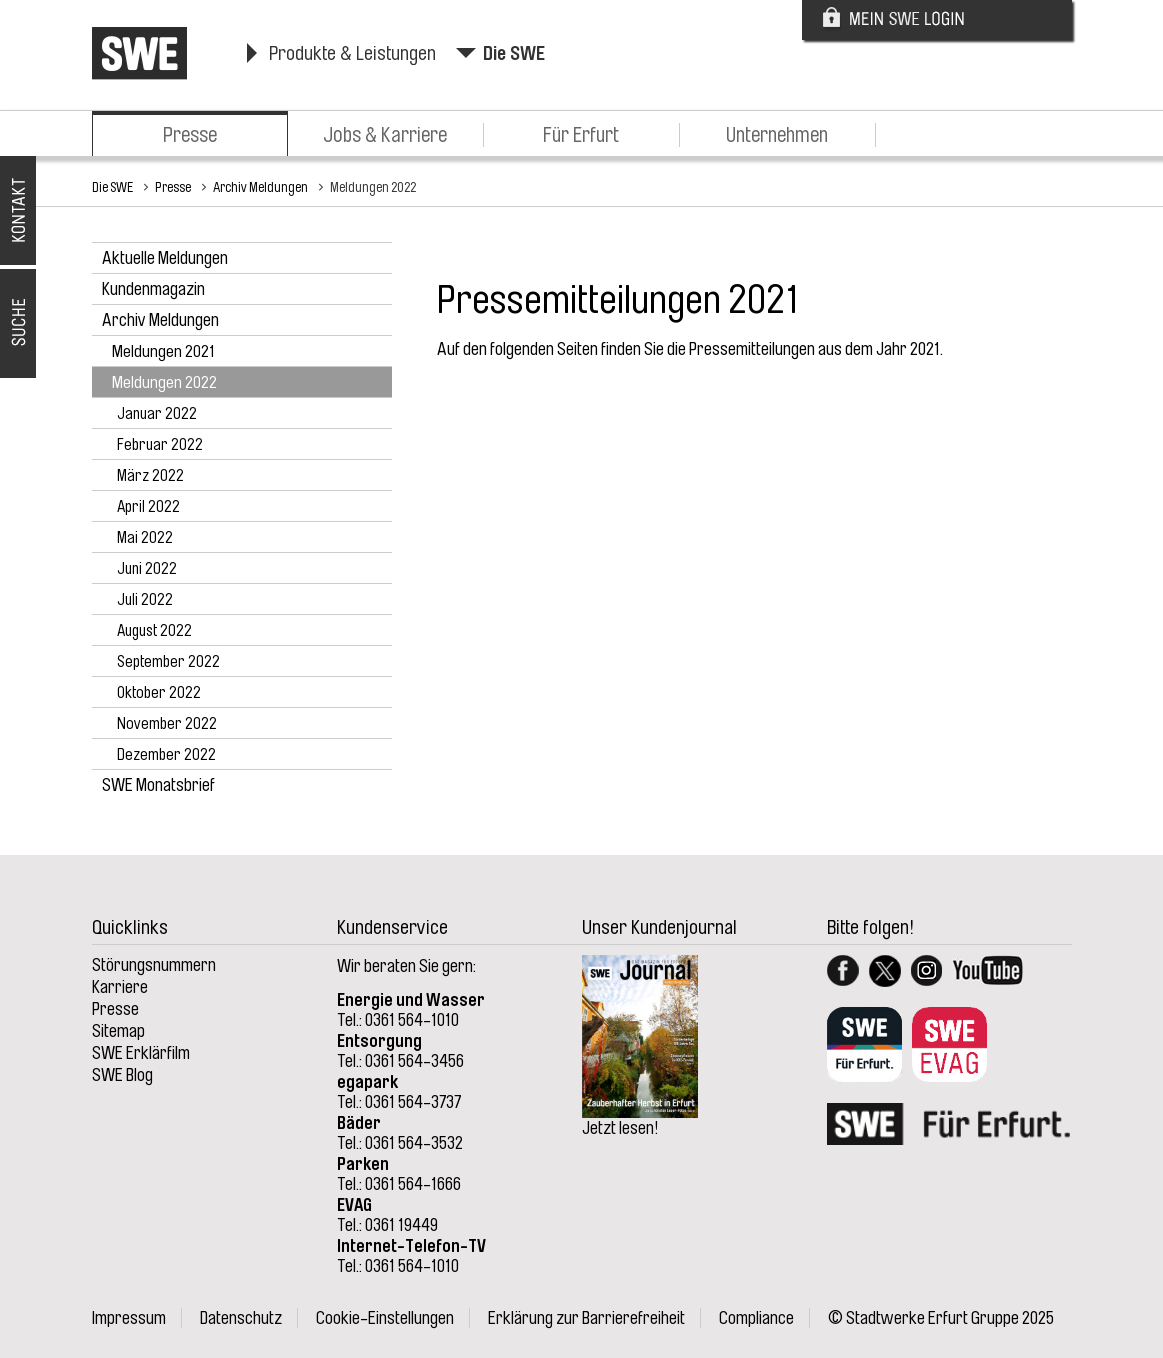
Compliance (756, 1318)
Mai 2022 (145, 538)
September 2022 (168, 662)
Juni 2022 (147, 569)
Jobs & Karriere (385, 135)
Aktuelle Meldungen (165, 258)
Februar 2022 (160, 445)
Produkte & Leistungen (352, 53)
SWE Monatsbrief (158, 785)
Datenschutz (241, 1318)
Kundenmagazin (153, 289)
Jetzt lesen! (620, 1128)
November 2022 (167, 724)
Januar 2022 (157, 414)
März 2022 (150, 476)
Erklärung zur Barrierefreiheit (586, 1318)
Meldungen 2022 (373, 187)
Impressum (129, 1318)
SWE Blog (122, 1075)
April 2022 (148, 507)
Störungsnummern (154, 965)
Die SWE (514, 53)
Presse (190, 135)
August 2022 (154, 631)
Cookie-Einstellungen (385, 1318)
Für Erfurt (581, 135)
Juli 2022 (145, 600)
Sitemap (118, 1031)
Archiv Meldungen (260, 187)
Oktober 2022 (159, 693)
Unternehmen (777, 135)
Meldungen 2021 (163, 351)
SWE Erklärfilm (141, 1053)
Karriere (120, 987)
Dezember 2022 (166, 755)
